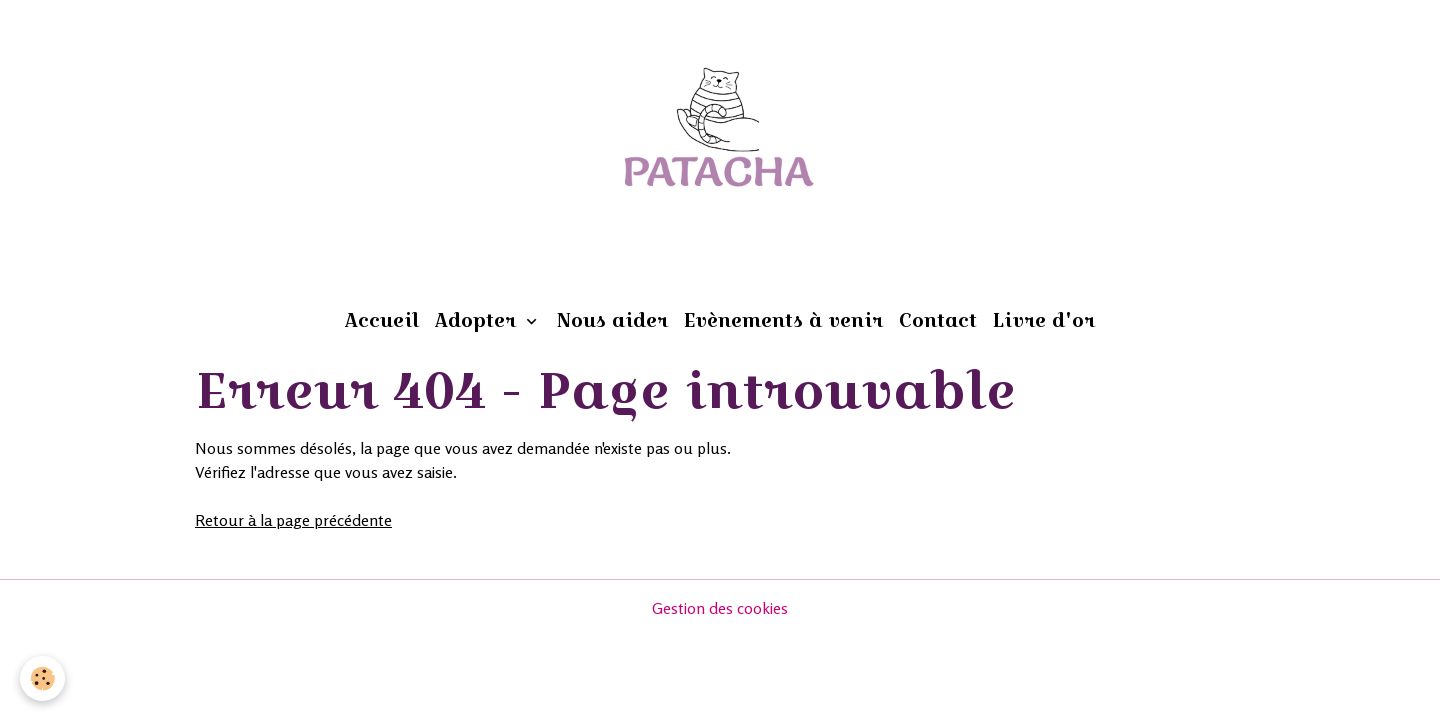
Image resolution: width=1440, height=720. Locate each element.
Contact (938, 320)
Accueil (382, 320)
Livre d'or (1044, 320)
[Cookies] (42, 678)
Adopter (478, 320)
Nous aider (612, 320)
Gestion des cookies (720, 608)
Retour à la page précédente (293, 520)
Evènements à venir (783, 320)
